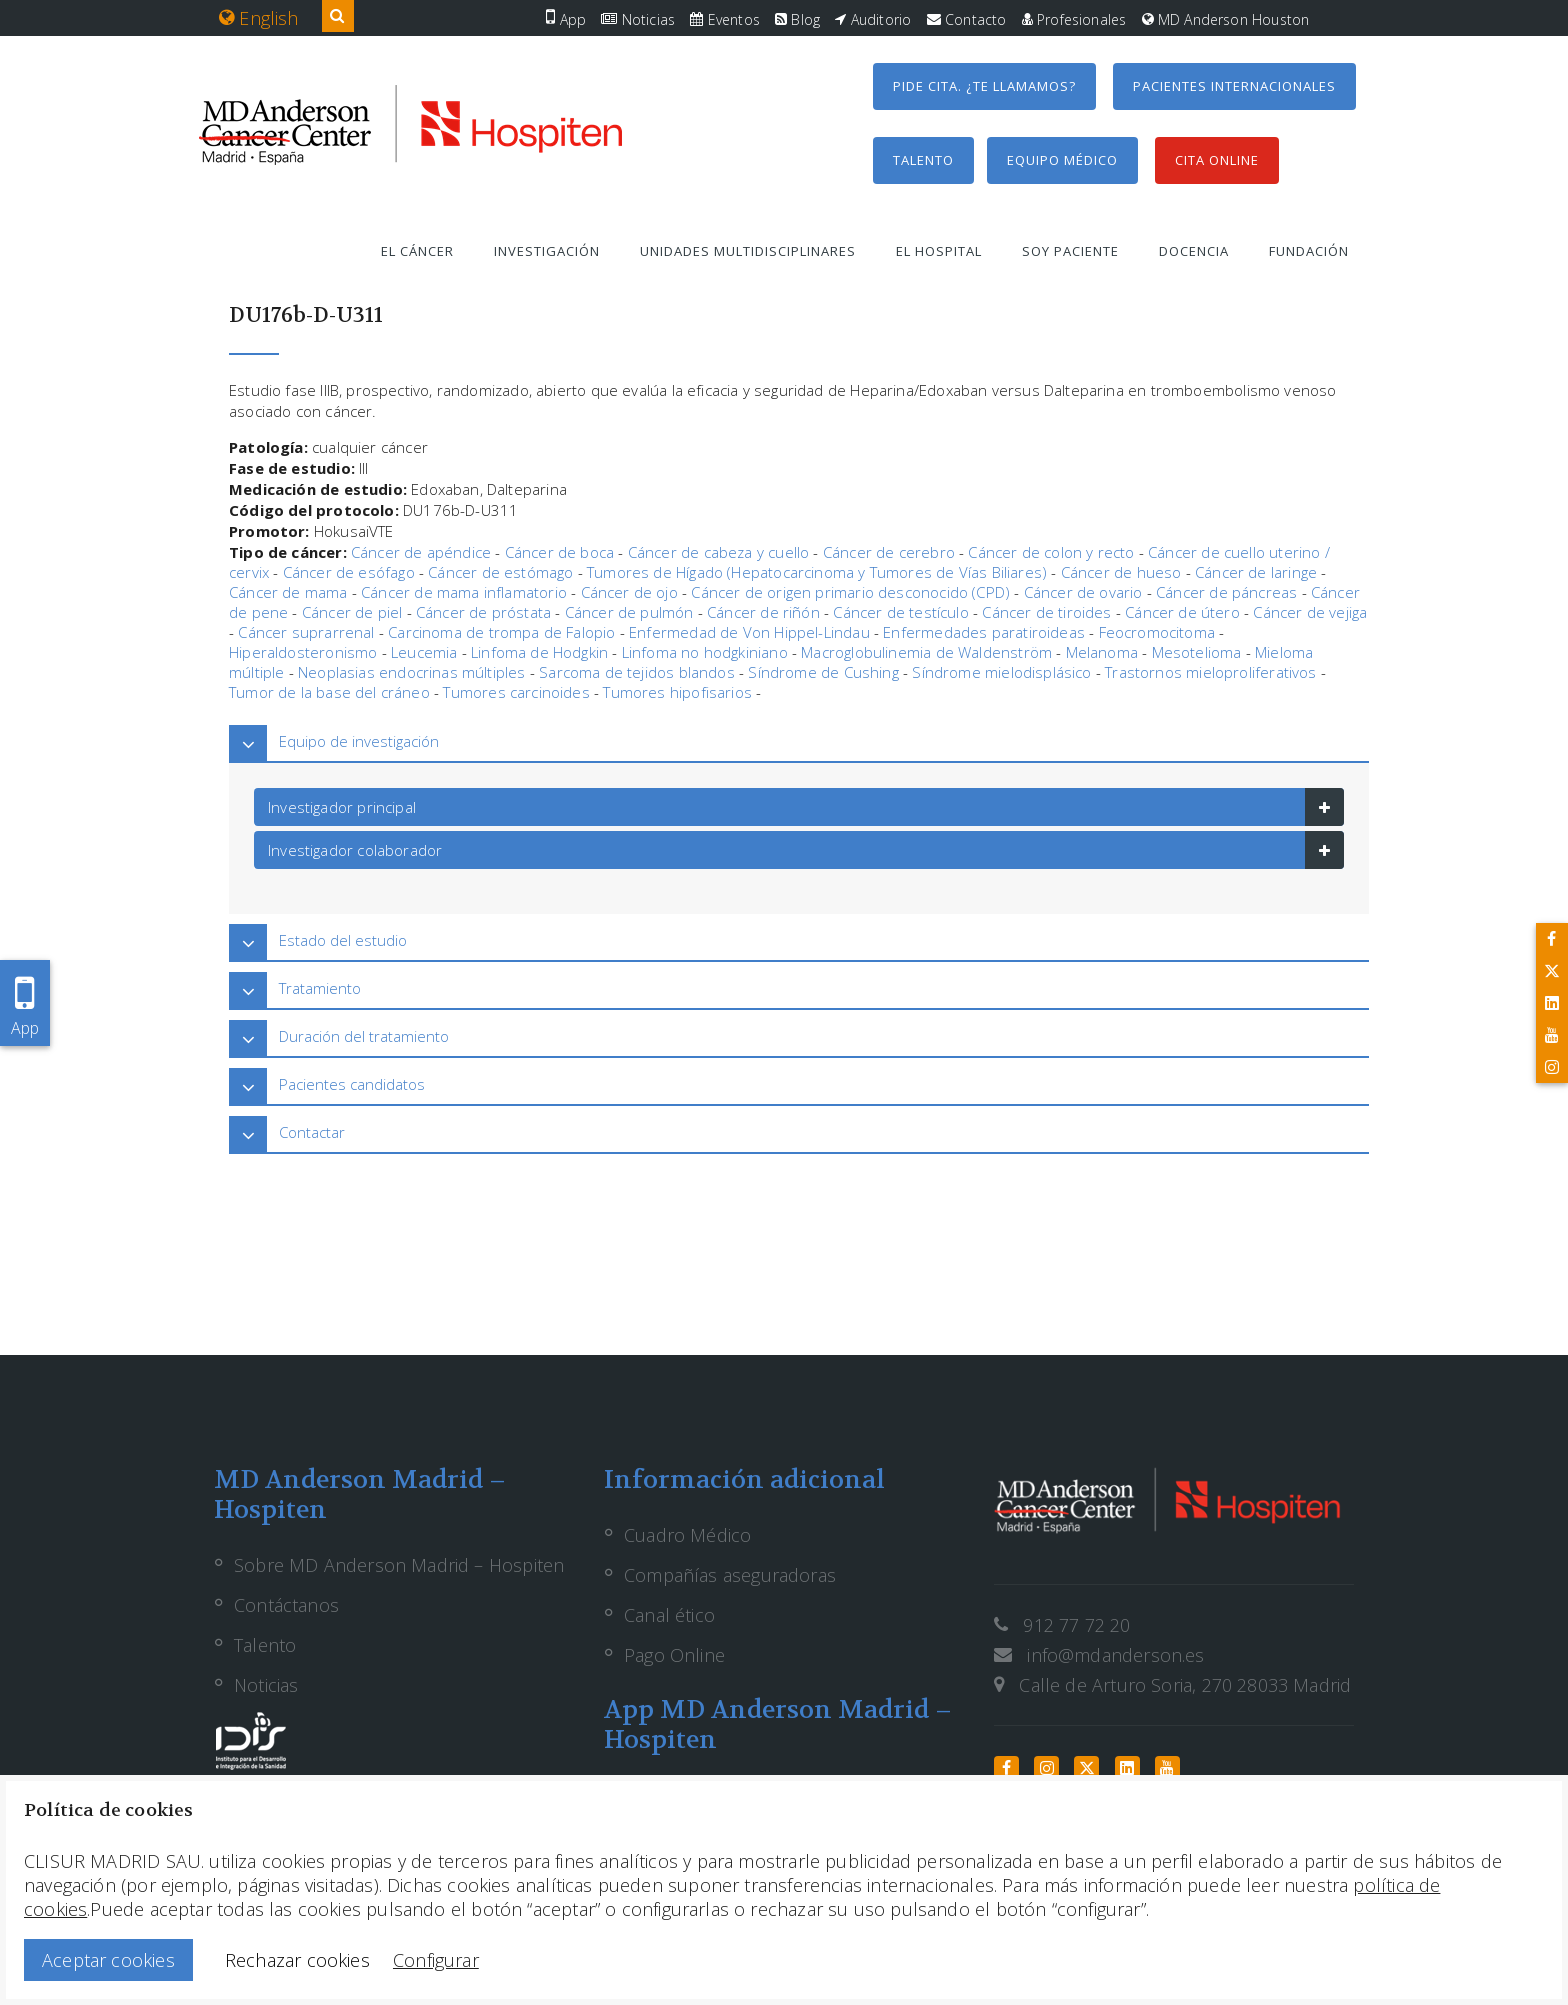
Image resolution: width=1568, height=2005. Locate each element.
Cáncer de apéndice (421, 552)
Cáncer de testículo (900, 612)
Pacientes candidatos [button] (352, 1084)
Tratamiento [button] (320, 988)
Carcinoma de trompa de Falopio (501, 632)
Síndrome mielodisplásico (1001, 672)
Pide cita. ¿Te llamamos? (984, 86)
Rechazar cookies (297, 1960)
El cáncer (417, 251)
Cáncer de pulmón (629, 612)
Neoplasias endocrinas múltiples (412, 672)
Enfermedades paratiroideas (984, 632)
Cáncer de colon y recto (1051, 552)
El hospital (939, 251)
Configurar (436, 1960)
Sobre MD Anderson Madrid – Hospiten (399, 1565)
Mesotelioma (1197, 652)
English (259, 18)
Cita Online (1217, 160)
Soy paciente (1070, 251)
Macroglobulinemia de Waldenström (926, 652)
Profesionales (1074, 19)
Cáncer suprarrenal (306, 632)
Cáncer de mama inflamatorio (464, 592)
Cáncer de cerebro (889, 552)
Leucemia (424, 652)
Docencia (1194, 251)
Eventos (725, 19)
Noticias (638, 19)
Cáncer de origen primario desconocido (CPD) (850, 592)
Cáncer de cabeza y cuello (719, 552)
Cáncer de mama (288, 592)
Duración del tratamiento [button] (364, 1036)
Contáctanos (286, 1605)
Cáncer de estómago (500, 572)
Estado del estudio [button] (343, 940)
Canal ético (669, 1615)
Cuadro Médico (687, 1535)
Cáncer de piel (352, 612)
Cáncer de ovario (1083, 592)
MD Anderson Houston (1226, 19)
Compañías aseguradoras (730, 1575)
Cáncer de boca (560, 552)
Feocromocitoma (1157, 632)
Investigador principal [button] (342, 807)
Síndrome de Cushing (823, 672)
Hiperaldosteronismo (303, 652)
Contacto (967, 19)
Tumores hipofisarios (677, 692)
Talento (923, 160)
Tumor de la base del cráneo (329, 692)
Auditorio (873, 19)
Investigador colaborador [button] (355, 850)
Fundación (1309, 251)
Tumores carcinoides (516, 692)
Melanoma (1102, 652)
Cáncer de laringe (1256, 572)
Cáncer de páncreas (1226, 592)
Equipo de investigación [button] (359, 741)
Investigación (547, 251)
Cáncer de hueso (1121, 572)
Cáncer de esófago (349, 572)
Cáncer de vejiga (1310, 612)
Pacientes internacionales (1234, 86)
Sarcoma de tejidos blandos (637, 672)
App (566, 19)
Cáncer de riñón (763, 612)
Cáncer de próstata (483, 612)
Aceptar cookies (108, 1960)
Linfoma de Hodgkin (539, 652)
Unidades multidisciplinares (748, 251)
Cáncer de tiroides (1046, 612)
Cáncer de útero (1182, 612)
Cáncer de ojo (629, 592)
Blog (797, 19)
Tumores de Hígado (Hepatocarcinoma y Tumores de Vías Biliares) (817, 572)
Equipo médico (1062, 160)
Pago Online (674, 1655)
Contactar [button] (312, 1132)
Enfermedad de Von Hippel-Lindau (749, 632)
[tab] (799, 741)
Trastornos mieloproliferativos (1210, 672)
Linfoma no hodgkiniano (705, 652)
